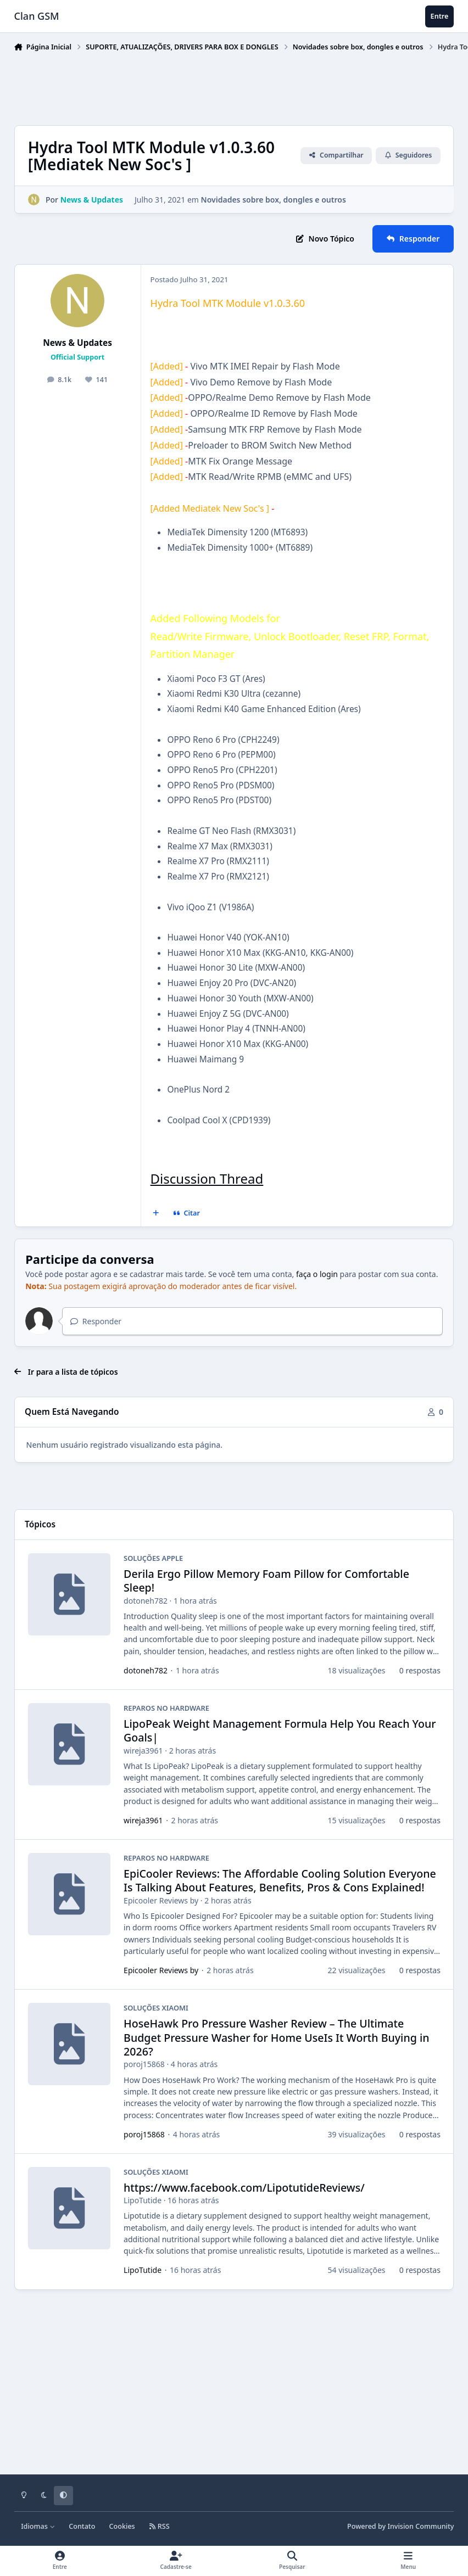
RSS (159, 2526)
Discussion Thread (207, 1178)
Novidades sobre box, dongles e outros (273, 199)
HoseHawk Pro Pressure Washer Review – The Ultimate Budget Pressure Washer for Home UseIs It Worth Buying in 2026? (276, 2037)
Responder (95, 1321)
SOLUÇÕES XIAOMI (156, 2008)
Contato (82, 2526)
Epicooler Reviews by (161, 1900)
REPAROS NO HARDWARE (166, 1708)
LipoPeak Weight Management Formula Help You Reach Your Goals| (280, 1730)
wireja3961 (143, 1750)
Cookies (122, 2526)
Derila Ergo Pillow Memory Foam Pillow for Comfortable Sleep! (266, 1580)
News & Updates (77, 343)
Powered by (400, 2526)
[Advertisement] (214, 86)
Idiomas (38, 2526)
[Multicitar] (155, 1213)
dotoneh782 (146, 1600)
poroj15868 (144, 2064)
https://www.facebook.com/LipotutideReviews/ (244, 2187)
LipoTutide (142, 2200)
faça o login (317, 1274)
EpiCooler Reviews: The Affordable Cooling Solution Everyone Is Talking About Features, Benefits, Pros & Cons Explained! (280, 1880)
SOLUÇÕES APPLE (153, 1558)
